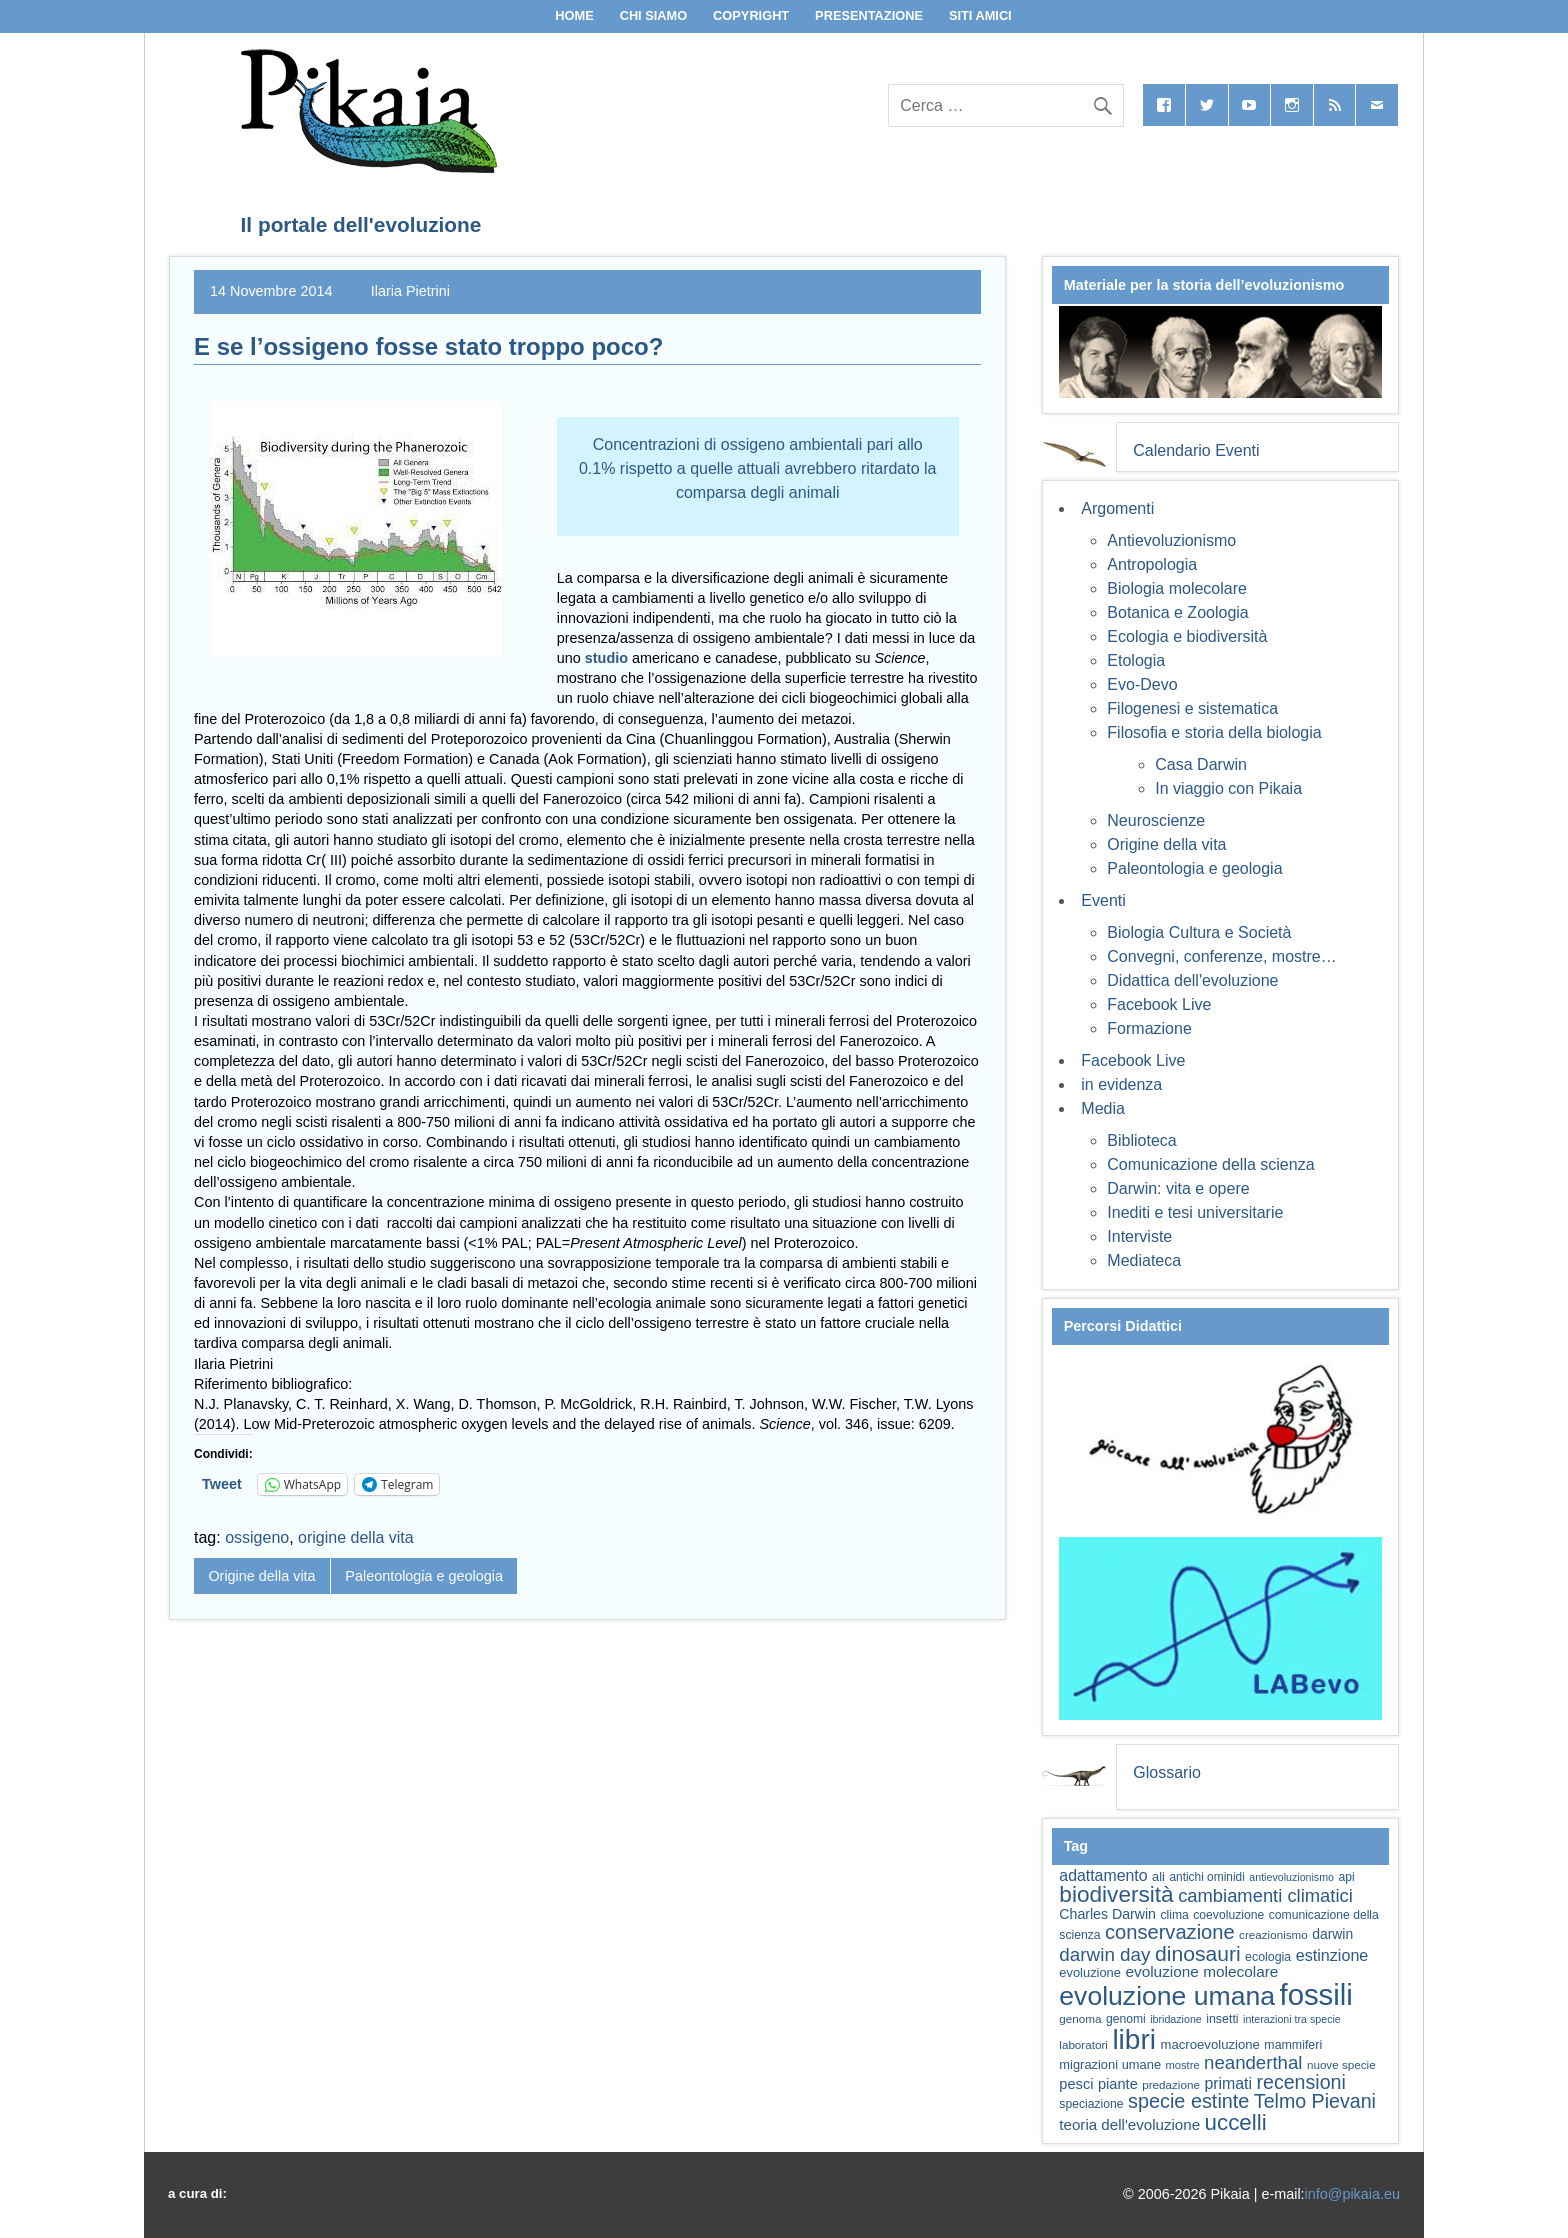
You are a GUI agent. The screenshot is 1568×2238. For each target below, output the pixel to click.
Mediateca (1144, 1260)
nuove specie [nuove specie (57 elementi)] (1341, 2064)
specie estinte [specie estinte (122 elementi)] (1188, 2101)
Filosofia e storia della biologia (1214, 732)
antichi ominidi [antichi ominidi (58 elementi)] (1206, 1877)
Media (1103, 1108)
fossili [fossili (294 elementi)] (1316, 1994)
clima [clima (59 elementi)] (1174, 1915)
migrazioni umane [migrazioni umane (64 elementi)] (1110, 2064)
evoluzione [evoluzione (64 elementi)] (1090, 1972)
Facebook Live (1159, 1004)
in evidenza (1121, 1084)
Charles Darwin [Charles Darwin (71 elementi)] (1107, 1914)
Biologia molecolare (1177, 588)
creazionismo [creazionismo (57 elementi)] (1273, 1934)
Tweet (222, 1484)
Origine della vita (261, 1576)
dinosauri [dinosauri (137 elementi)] (1198, 1953)
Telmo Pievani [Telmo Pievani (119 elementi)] (1315, 2101)
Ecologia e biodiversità (1187, 636)
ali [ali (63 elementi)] (1158, 1876)
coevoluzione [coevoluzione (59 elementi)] (1228, 1915)
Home (574, 15)
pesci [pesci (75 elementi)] (1076, 2084)
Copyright (751, 15)
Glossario (1167, 1772)
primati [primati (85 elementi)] (1228, 2083)
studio (608, 658)
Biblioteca (1141, 1140)
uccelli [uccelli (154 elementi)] (1236, 2122)
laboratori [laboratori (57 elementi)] (1083, 2044)
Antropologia (1152, 564)
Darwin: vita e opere (1178, 1188)
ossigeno (257, 1537)
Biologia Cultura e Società (1199, 932)
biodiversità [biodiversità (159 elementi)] (1116, 1894)
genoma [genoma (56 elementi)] (1080, 2018)
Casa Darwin (1201, 764)
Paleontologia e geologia (424, 1576)
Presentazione (869, 15)
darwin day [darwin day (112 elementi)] (1104, 1954)
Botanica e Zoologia (1177, 612)
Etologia (1136, 660)
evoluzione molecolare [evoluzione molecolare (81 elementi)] (1201, 1971)
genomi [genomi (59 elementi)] (1126, 2019)
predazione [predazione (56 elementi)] (1171, 2084)
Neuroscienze (1156, 820)
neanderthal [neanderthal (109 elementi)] (1253, 2062)
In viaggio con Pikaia (1228, 788)
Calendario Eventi (1196, 450)
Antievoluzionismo (1171, 540)
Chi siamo (654, 15)
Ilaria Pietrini (410, 291)
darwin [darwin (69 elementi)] (1332, 1934)
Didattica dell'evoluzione (1192, 980)
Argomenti (1117, 508)
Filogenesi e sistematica (1192, 708)
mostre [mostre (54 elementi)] (1183, 2065)
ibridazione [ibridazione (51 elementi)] (1176, 2019)
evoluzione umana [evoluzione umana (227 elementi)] (1167, 1996)
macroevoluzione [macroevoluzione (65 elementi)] (1210, 2044)
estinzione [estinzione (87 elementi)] (1332, 1955)
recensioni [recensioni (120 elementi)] (1300, 2082)
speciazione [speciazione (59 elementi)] (1091, 2104)
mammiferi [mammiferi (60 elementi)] (1293, 2045)
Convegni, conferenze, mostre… (1221, 956)
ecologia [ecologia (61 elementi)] (1268, 1957)
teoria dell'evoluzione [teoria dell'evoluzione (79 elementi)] (1129, 2124)
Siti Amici (980, 15)
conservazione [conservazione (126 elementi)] (1170, 1932)
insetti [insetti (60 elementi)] (1222, 2019)
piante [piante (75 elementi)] (1118, 2084)
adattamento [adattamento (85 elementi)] (1103, 1875)
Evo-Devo (1142, 684)
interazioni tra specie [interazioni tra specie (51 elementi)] (1292, 2019)
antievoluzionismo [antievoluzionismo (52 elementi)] (1291, 1877)
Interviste (1139, 1236)
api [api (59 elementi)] (1346, 1877)
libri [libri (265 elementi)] (1134, 2039)
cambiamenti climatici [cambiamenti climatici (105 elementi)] (1265, 1895)
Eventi (1103, 900)
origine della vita (356, 1537)
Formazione (1149, 1028)
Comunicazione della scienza (1210, 1164)
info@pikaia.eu (1352, 2194)
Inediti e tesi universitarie (1195, 1212)
